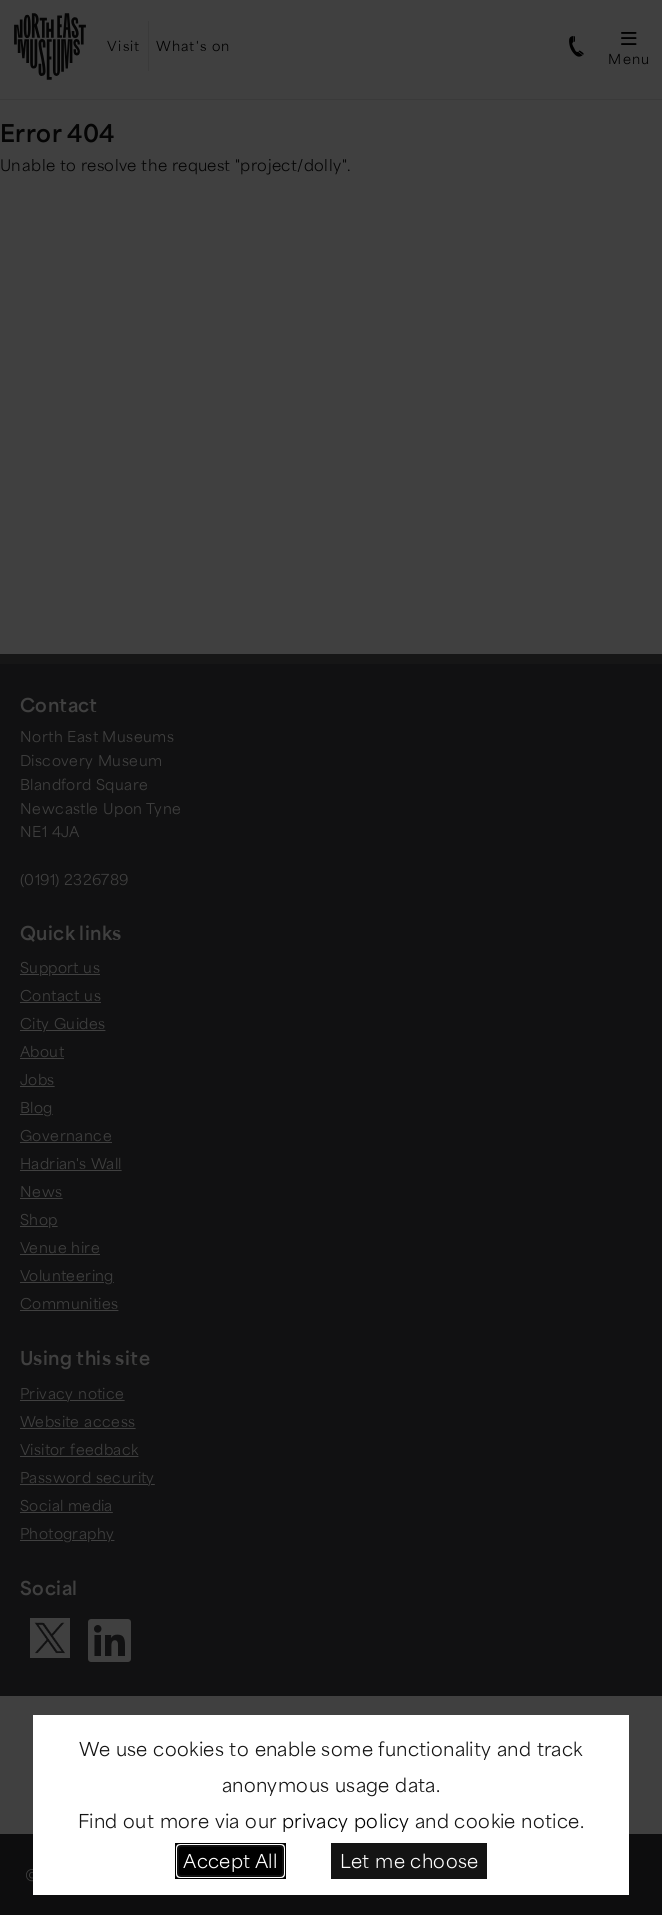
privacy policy (346, 1820)
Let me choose (409, 1860)
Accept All (230, 1860)
